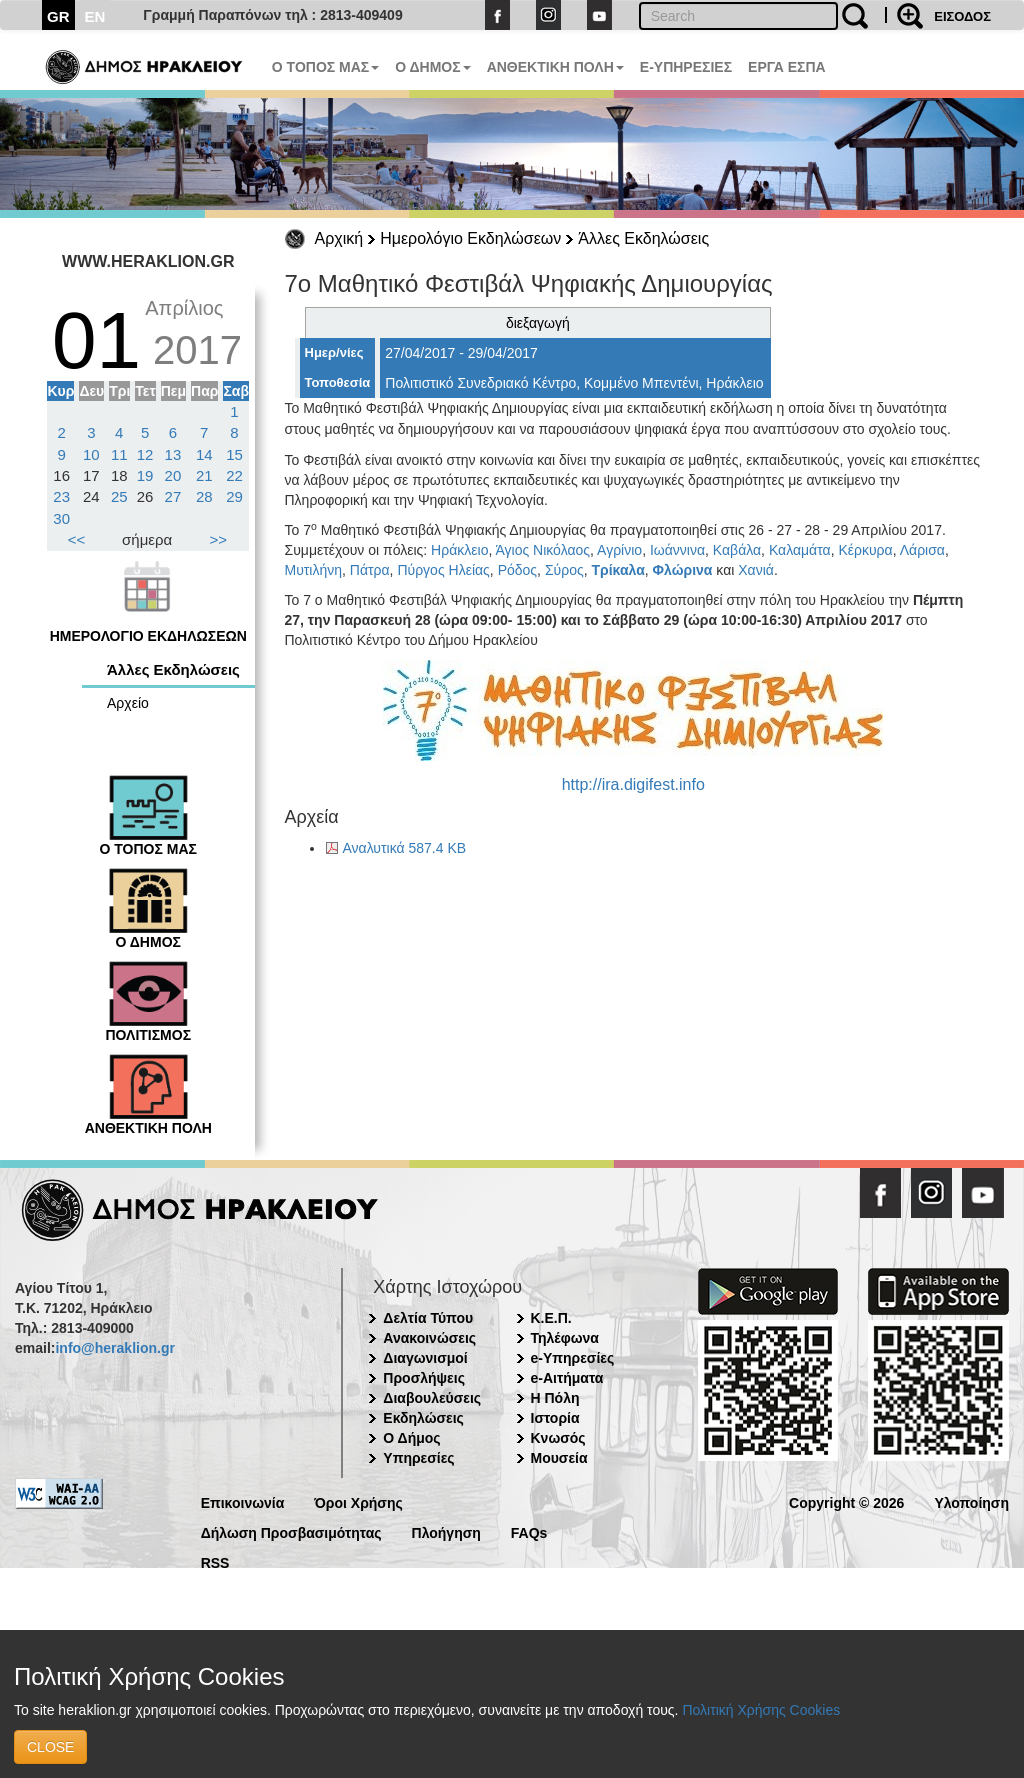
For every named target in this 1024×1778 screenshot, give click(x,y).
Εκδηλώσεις (423, 1418)
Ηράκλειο (459, 550)
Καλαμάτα (800, 550)
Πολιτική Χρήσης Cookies (761, 1710)
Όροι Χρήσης (358, 1501)
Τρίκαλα (617, 570)
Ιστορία (555, 1418)
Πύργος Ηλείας (443, 570)
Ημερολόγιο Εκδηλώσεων (470, 238)
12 (145, 454)
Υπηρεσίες (418, 1458)
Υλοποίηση (971, 1501)
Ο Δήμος (411, 1438)
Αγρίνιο (619, 550)
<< (77, 539)
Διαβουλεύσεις (432, 1398)
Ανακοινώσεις (429, 1338)
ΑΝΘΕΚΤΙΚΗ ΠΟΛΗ (555, 67)
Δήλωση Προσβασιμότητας (291, 1531)
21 (204, 475)
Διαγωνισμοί (425, 1358)
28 (204, 496)
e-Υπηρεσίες (573, 1358)
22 (234, 475)
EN (95, 16)
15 (234, 454)
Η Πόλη (555, 1398)
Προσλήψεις (424, 1378)
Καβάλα (737, 550)
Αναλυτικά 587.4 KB (405, 848)
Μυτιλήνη (314, 570)
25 (119, 496)
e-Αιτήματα (567, 1378)
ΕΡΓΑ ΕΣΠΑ (787, 67)
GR (58, 16)
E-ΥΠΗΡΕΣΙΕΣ (686, 67)
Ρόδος (517, 570)
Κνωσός (558, 1438)
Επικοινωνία (243, 1501)
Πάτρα (370, 570)
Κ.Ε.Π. (551, 1318)
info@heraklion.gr (114, 1348)
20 (173, 475)
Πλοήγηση (446, 1531)
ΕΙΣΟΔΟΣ (962, 16)
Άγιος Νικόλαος (542, 550)
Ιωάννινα (677, 550)
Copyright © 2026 (846, 1501)
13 (173, 454)
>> (219, 539)
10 (91, 454)
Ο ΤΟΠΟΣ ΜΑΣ (325, 67)
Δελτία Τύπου (428, 1318)
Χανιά (756, 570)
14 (204, 454)
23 (61, 496)
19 (145, 475)
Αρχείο (128, 703)
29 (234, 496)
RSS (215, 1561)
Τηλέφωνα (565, 1338)
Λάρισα (922, 550)
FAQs (529, 1531)
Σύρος (564, 570)
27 (173, 496)
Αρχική (339, 238)
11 (119, 454)
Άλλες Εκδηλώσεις (643, 238)
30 (61, 518)
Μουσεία (559, 1458)
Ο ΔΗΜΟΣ (432, 67)
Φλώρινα (683, 570)
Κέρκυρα (865, 550)
